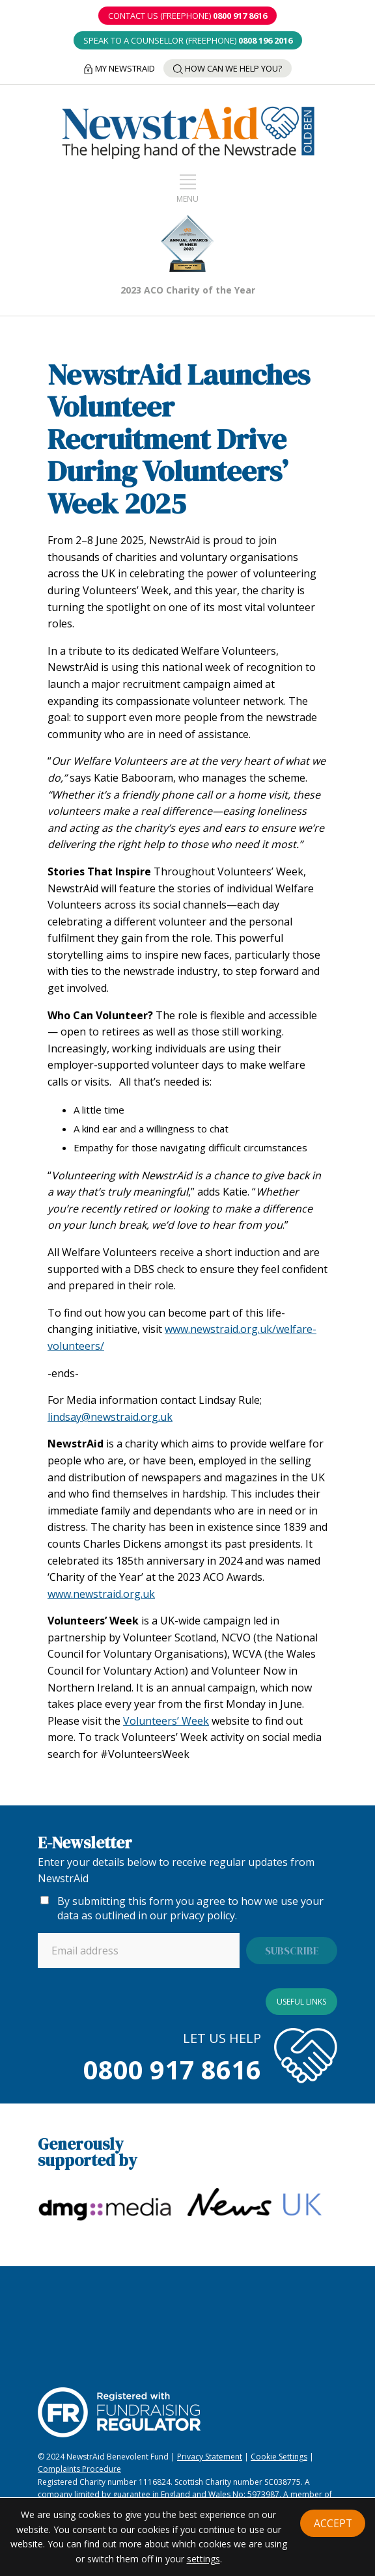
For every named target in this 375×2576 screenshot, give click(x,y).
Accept (332, 2521)
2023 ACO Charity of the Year (187, 287)
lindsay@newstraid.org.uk (110, 1414)
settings (203, 2559)
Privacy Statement (209, 2454)
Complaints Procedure (79, 2466)
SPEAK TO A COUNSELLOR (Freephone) (187, 40)
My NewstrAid (118, 66)
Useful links (301, 1999)
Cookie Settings (279, 2454)
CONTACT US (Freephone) (187, 15)
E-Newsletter (85, 1840)
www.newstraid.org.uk (101, 1591)
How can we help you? (229, 66)
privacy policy (202, 1913)
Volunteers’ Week (166, 1718)
